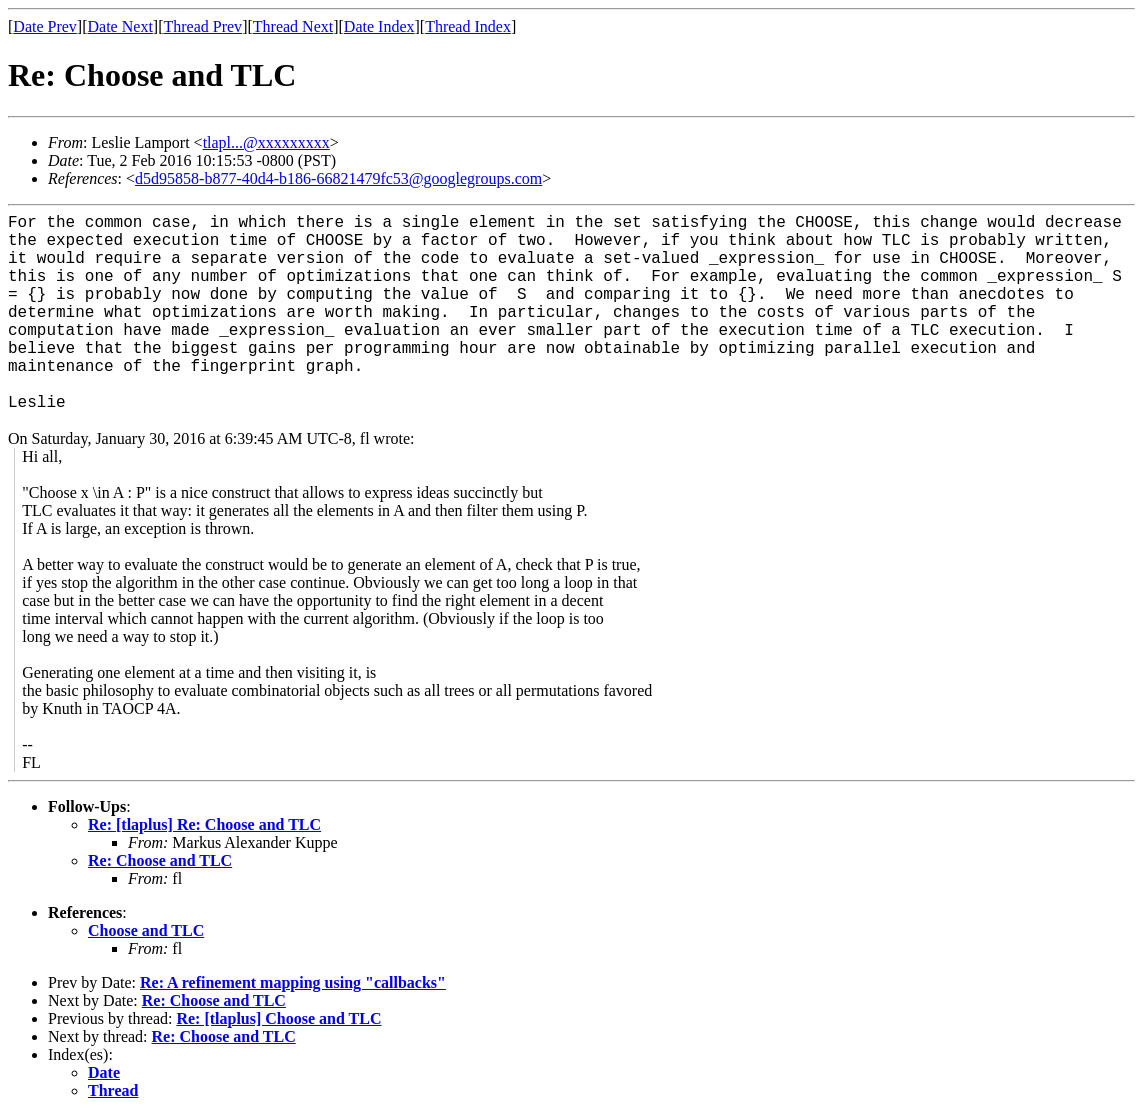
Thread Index (468, 26)
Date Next (120, 26)
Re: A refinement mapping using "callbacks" (293, 982)
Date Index (379, 26)
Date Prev (45, 26)
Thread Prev (202, 26)
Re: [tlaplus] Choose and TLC (278, 1018)
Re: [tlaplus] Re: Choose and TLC (204, 824)
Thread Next (293, 26)
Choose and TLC (146, 930)
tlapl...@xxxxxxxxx (266, 142)
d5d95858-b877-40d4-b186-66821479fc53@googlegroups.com (338, 178)
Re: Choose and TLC (160, 860)
